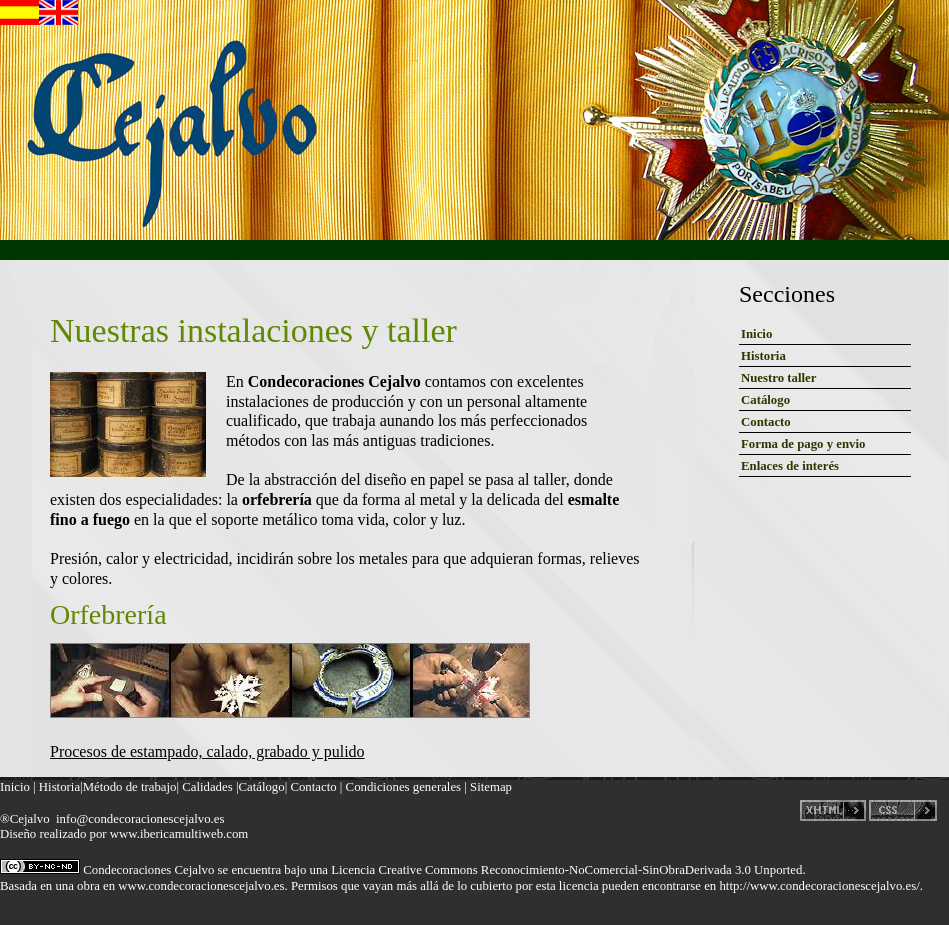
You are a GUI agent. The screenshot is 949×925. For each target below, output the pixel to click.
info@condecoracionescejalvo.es (140, 819)
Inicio (756, 334)
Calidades (207, 787)
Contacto (766, 422)
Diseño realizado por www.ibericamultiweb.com (124, 834)
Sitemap (491, 787)
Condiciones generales (404, 787)
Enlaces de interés (790, 466)
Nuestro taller (778, 378)
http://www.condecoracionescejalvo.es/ (819, 886)
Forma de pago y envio (803, 444)
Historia (763, 356)
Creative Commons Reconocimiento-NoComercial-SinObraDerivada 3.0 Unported (590, 870)
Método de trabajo (130, 787)
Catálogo (765, 400)
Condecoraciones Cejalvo (148, 870)
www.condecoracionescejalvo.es (201, 886)
